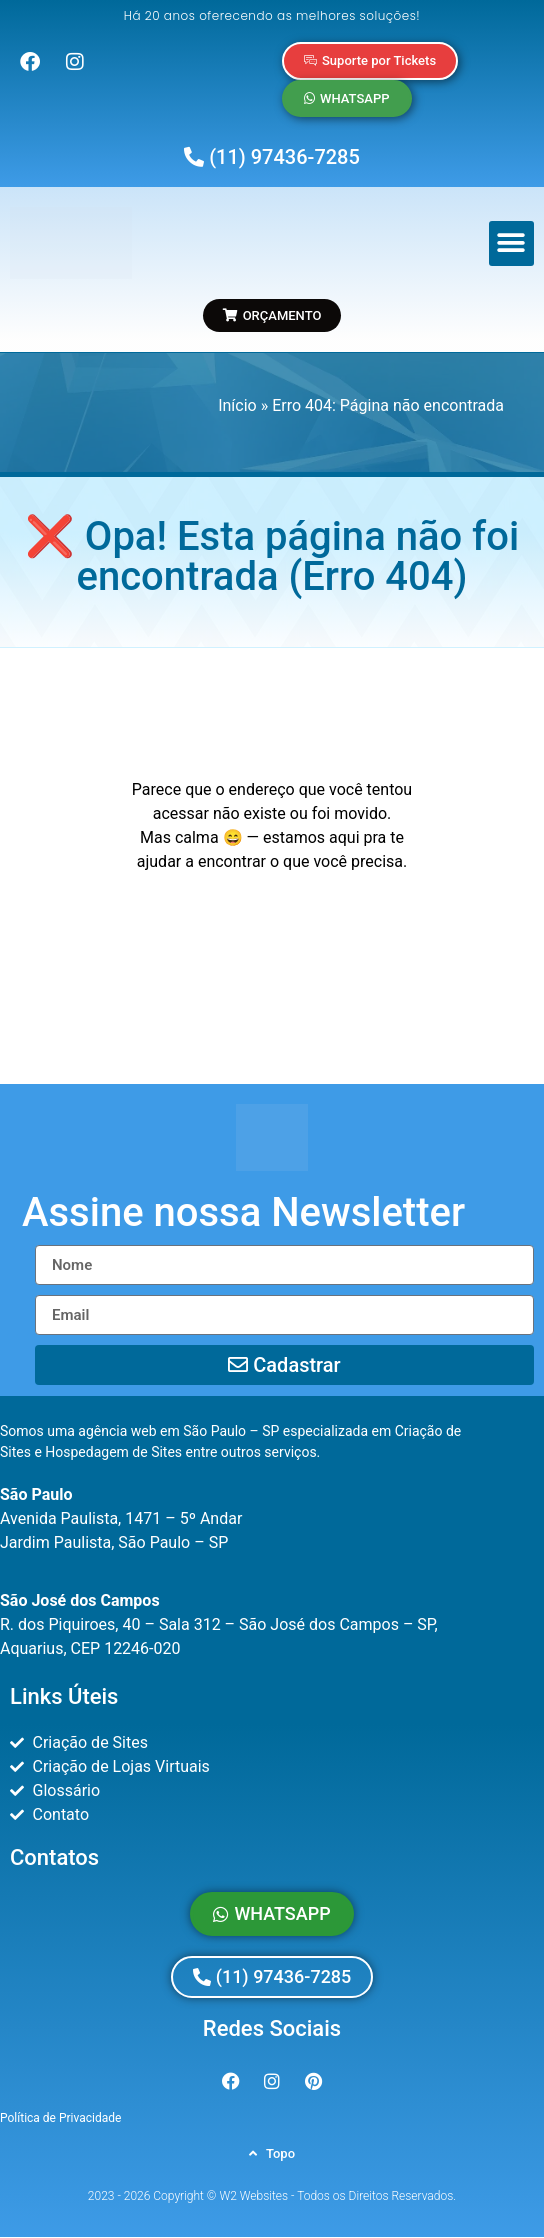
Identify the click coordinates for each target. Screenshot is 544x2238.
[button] (511, 243)
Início (237, 405)
